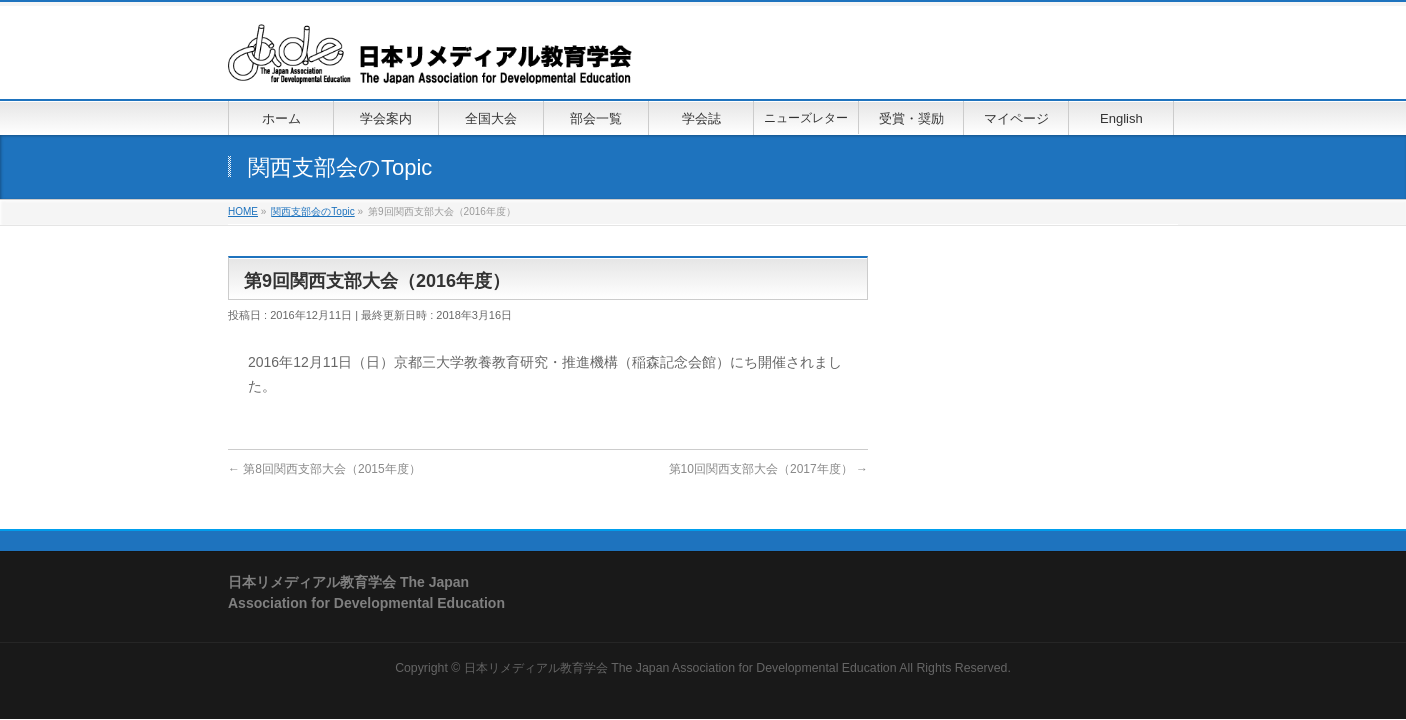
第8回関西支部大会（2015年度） (324, 469)
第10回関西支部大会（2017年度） (768, 469)
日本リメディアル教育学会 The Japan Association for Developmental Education (680, 668)
